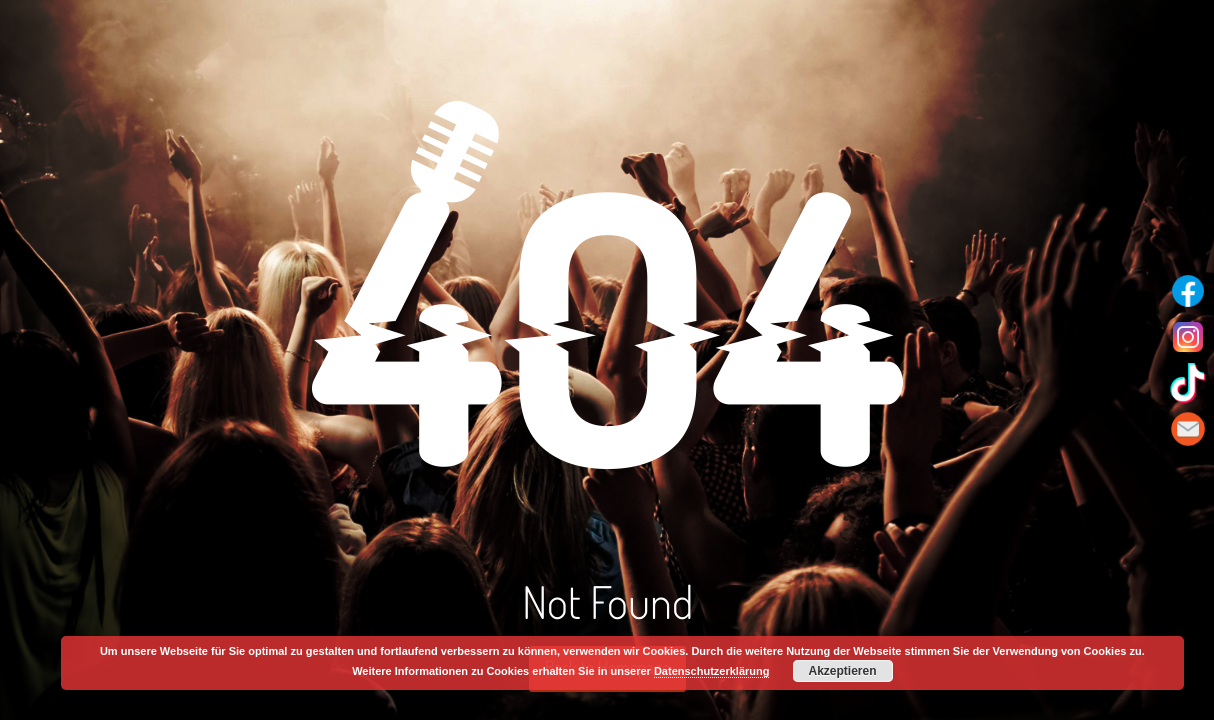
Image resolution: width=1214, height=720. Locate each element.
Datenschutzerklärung (712, 671)
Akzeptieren (843, 671)
